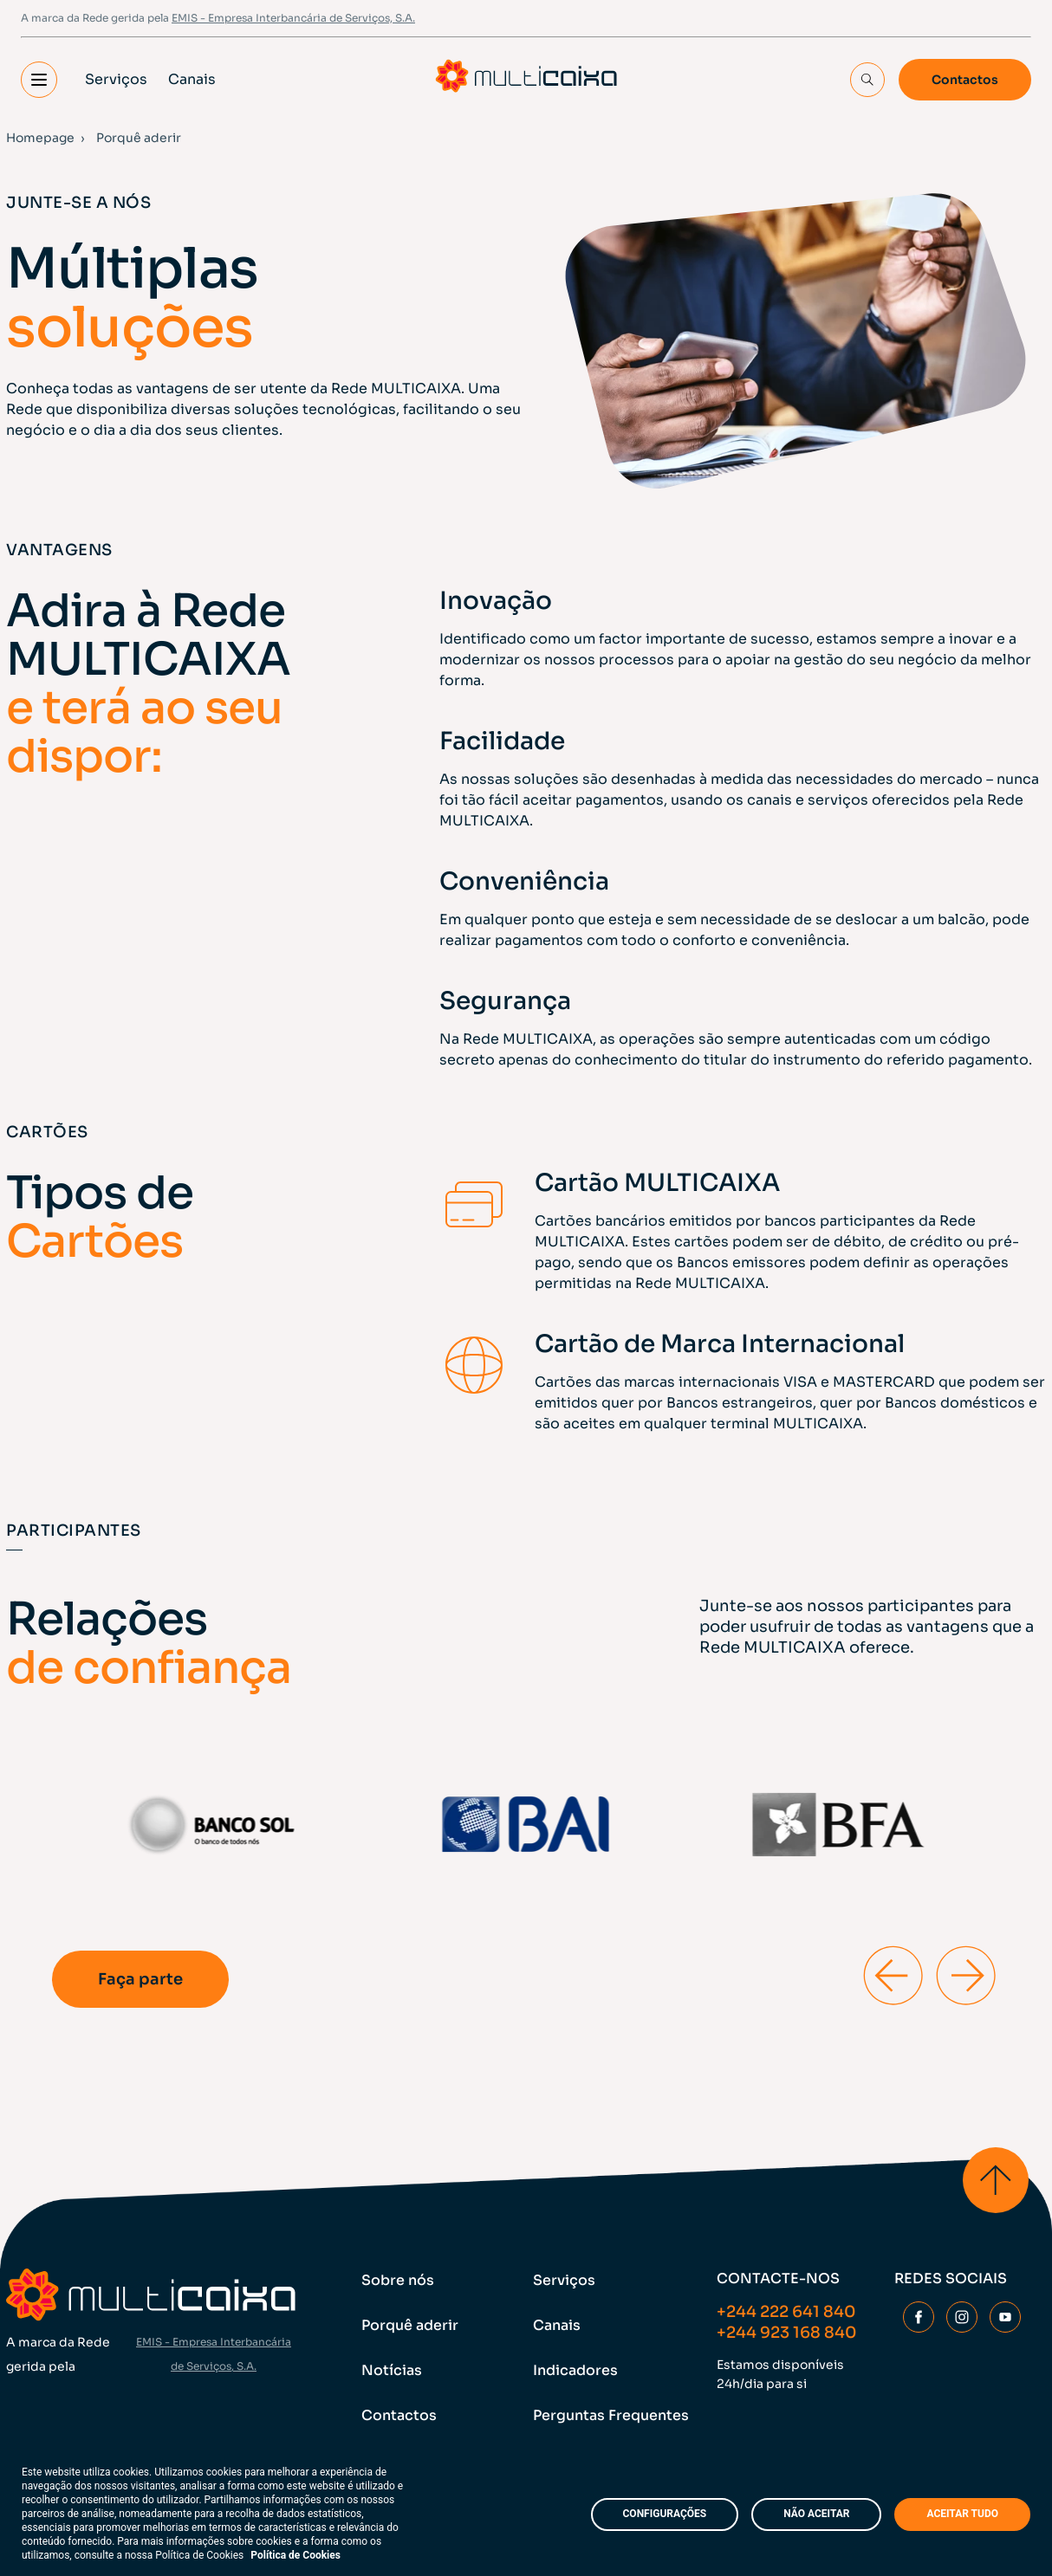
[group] (213, 1825)
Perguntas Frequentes (611, 2415)
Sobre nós (397, 2280)
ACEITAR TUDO (962, 2514)
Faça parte (140, 1979)
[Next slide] (965, 1975)
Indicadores (575, 2370)
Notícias (391, 2370)
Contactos (965, 79)
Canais (192, 79)
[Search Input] (867, 79)
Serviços (116, 79)
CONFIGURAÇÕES (665, 2514)
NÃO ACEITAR (816, 2514)
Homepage (40, 138)
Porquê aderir (409, 2325)
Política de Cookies (295, 2555)
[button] (39, 79)
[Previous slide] (892, 1975)
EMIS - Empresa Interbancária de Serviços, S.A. (293, 17)
